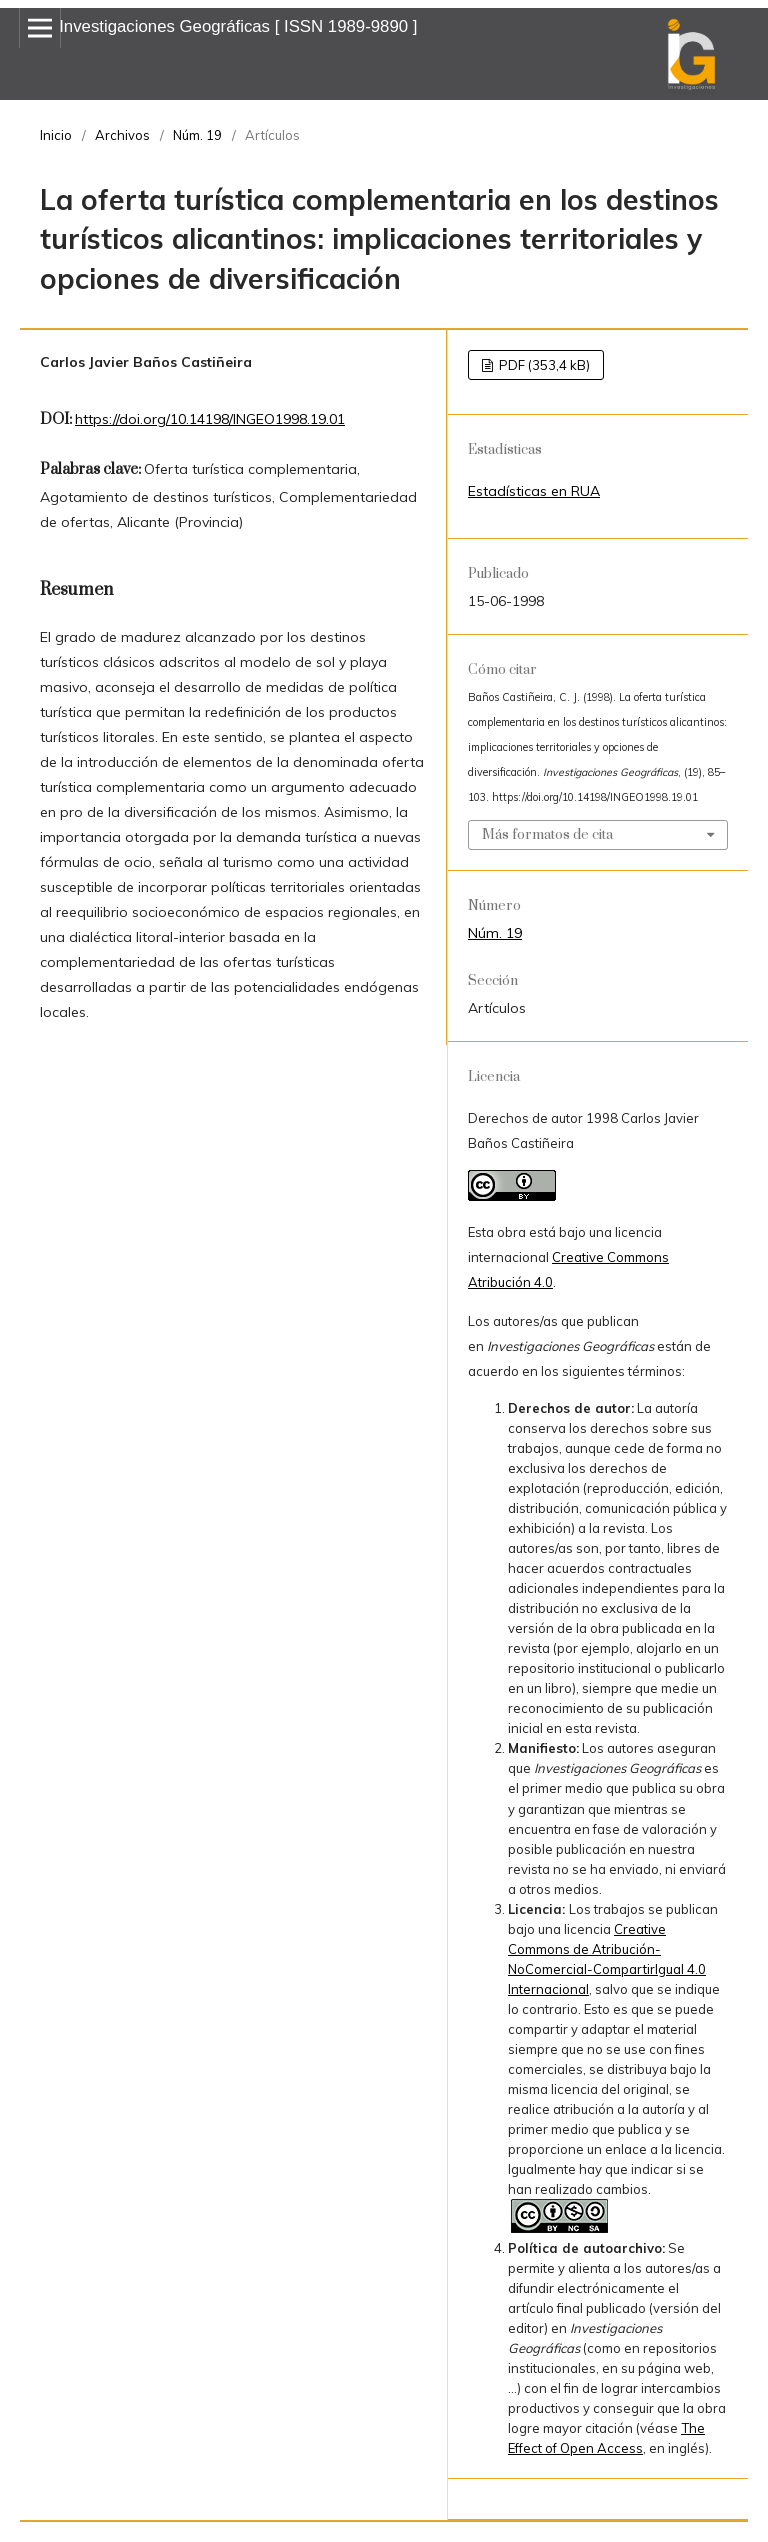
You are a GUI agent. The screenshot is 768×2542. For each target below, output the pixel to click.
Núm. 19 (197, 135)
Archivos (122, 135)
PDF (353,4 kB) (543, 365)
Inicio (56, 135)
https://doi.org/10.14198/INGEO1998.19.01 (210, 419)
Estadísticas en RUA (534, 491)
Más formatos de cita (547, 835)
